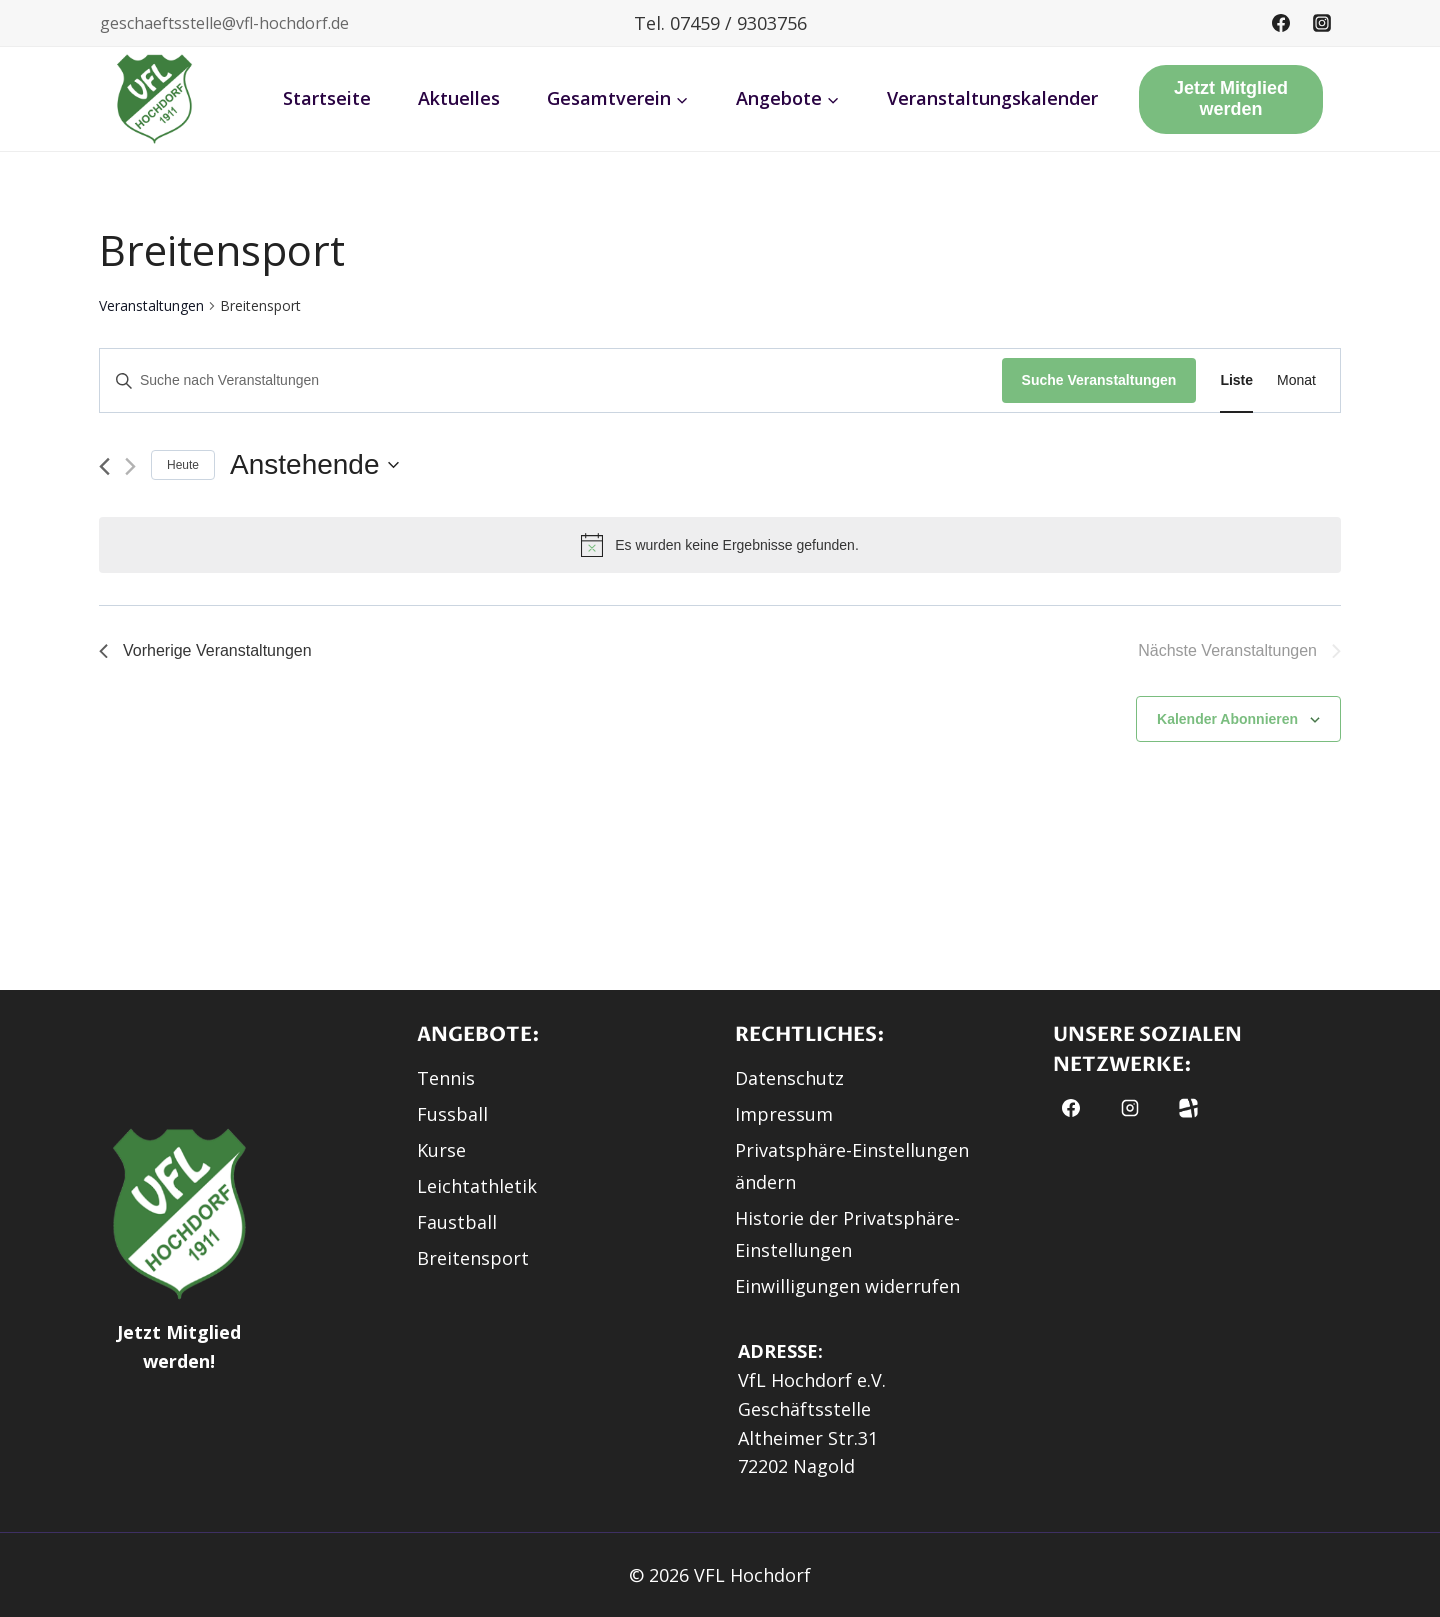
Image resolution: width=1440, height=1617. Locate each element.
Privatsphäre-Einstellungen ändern (852, 1166)
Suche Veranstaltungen (1099, 380)
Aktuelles (459, 98)
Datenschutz (789, 1078)
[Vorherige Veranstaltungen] (104, 466)
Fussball (452, 1114)
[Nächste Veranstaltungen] (130, 466)
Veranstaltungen (151, 305)
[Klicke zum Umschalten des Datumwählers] (314, 465)
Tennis (446, 1078)
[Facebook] (1281, 23)
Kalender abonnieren (1227, 719)
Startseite (327, 98)
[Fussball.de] (1188, 1108)
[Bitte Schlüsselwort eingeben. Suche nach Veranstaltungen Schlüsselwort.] (551, 380)
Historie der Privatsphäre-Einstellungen (847, 1234)
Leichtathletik (477, 1186)
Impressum (784, 1114)
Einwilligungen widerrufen (847, 1286)
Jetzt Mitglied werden (1231, 99)
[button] (155, 99)
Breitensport (473, 1258)
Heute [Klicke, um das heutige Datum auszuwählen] (183, 465)
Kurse (441, 1150)
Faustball (457, 1222)
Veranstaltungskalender (992, 98)
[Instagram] (1322, 23)
